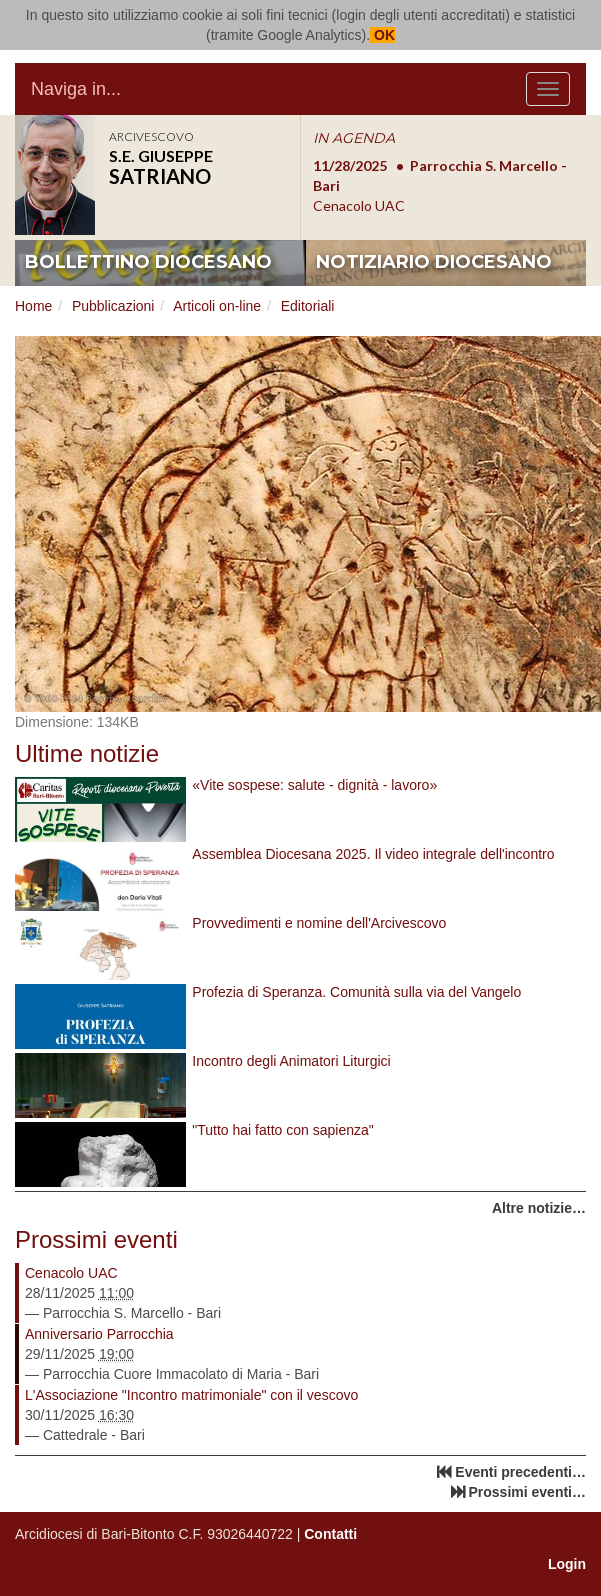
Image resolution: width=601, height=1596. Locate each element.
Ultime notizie (87, 753)
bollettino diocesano (148, 262)
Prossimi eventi (96, 1239)
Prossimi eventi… (528, 1492)
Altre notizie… (539, 1208)
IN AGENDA (354, 138)
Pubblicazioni (113, 306)
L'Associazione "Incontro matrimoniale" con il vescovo (191, 1395)
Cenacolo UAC (71, 1273)
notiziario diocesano (434, 262)
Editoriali (308, 306)
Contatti (330, 1534)
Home (33, 306)
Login (567, 1564)
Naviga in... (76, 89)
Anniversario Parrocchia (99, 1334)
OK (382, 35)
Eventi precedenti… (520, 1472)
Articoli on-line (217, 306)
